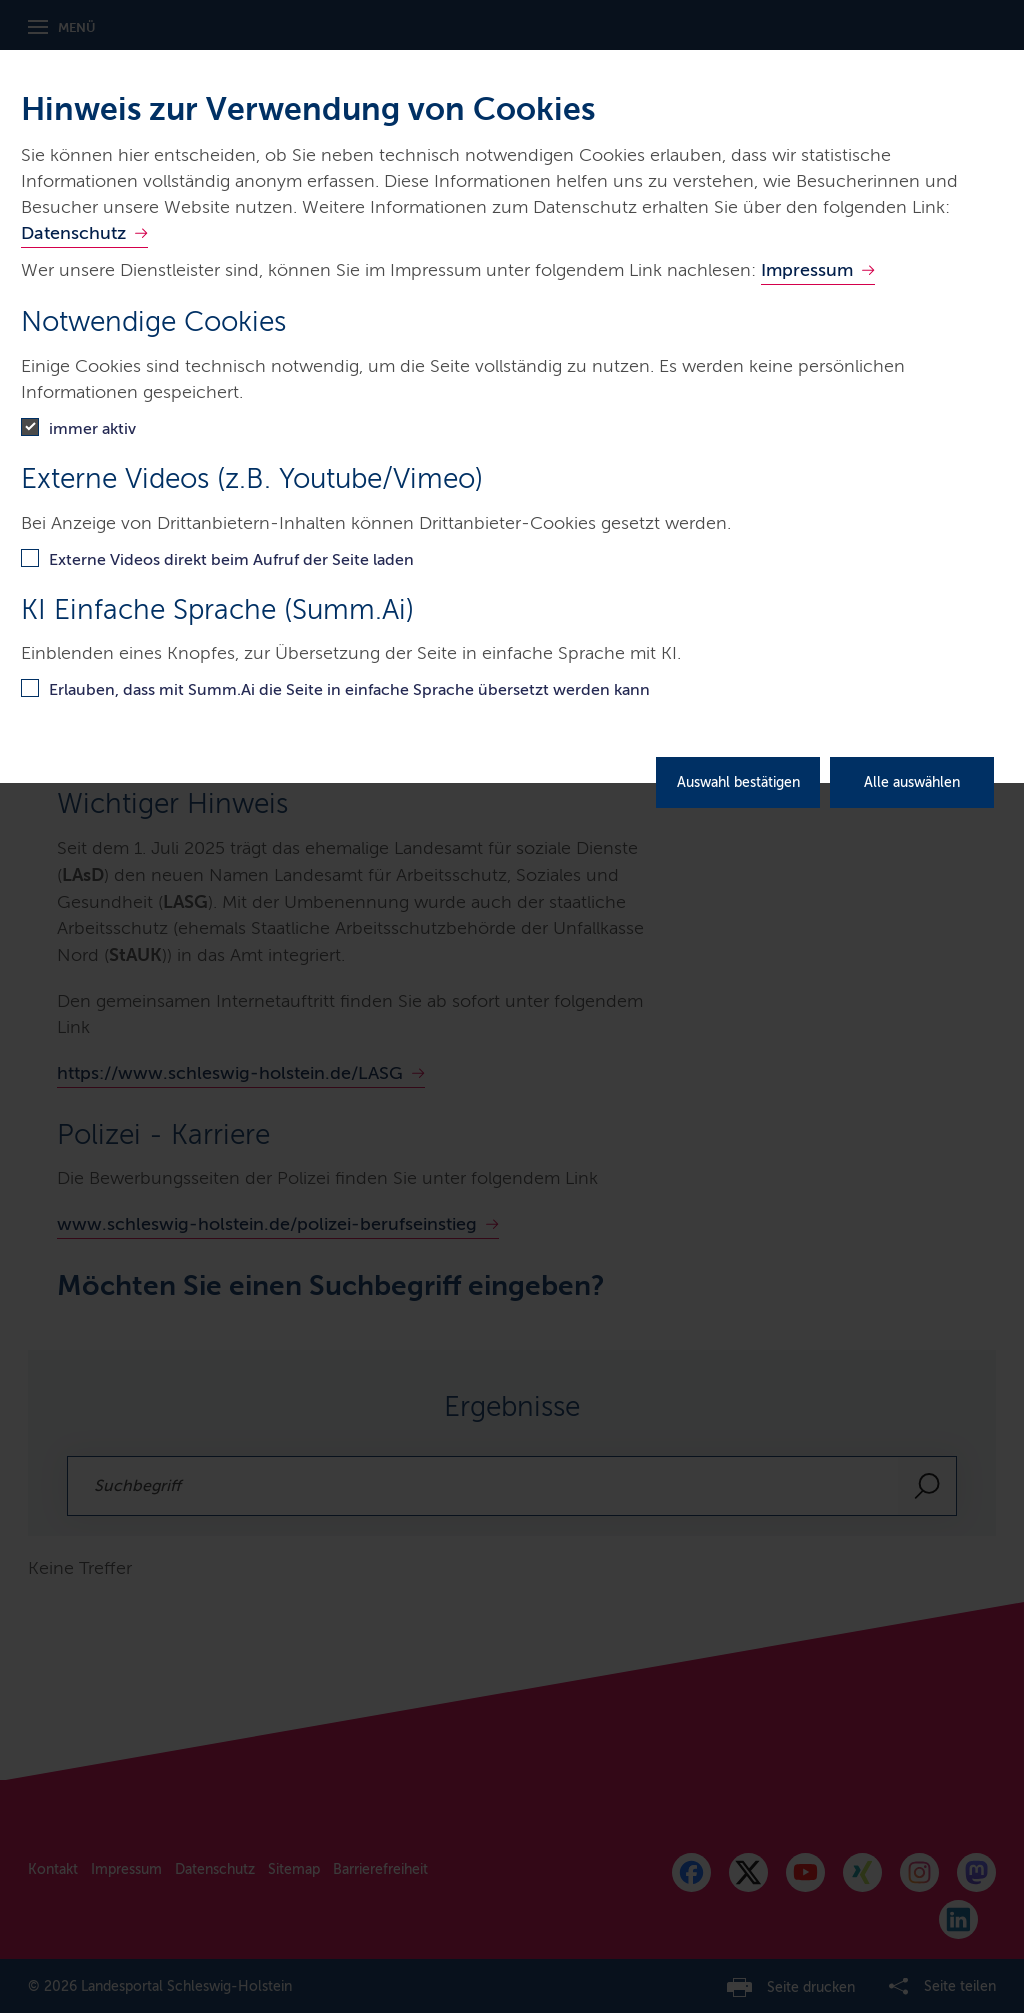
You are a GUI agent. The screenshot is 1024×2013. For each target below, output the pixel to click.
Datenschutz (73, 233)
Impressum (807, 270)
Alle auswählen (912, 782)
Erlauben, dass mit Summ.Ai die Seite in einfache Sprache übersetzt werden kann (349, 689)
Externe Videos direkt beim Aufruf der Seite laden (231, 559)
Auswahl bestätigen (738, 782)
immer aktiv (92, 428)
